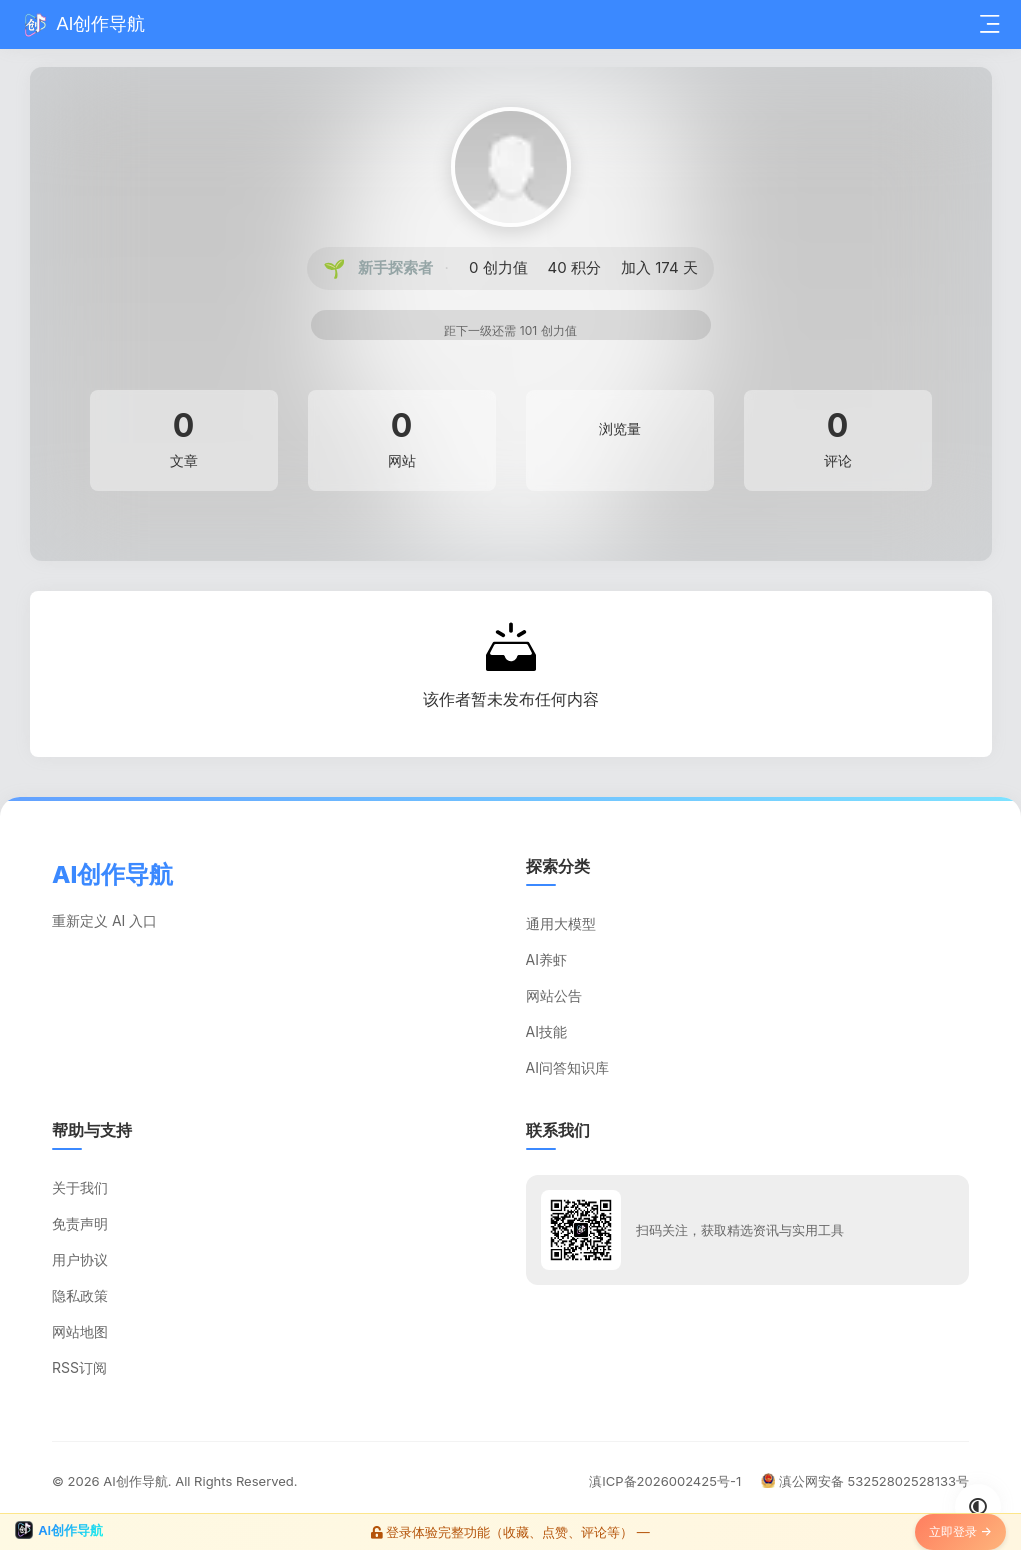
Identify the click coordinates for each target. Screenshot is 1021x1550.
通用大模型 (561, 923)
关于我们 (80, 1187)
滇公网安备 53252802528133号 (865, 1481)
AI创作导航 (135, 1481)
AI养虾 (546, 959)
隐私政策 (80, 1295)
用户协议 (80, 1259)
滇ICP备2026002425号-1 (665, 1481)
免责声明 (80, 1223)
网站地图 (80, 1331)
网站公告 (554, 995)
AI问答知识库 (567, 1067)
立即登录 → (960, 1531)
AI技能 (546, 1031)
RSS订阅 (79, 1367)
